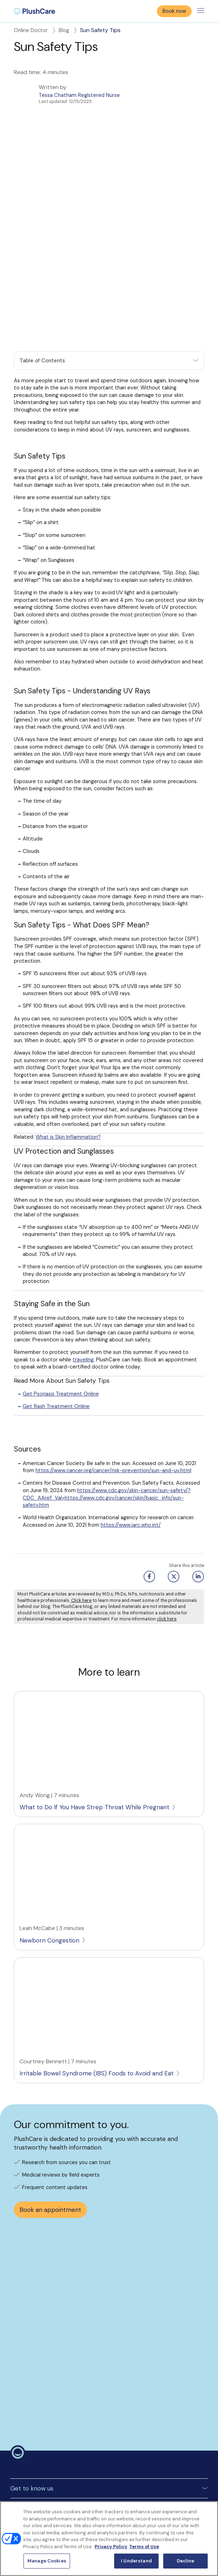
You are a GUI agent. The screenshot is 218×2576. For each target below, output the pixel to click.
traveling (83, 1286)
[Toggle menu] (200, 11)
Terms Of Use (26, 2421)
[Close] (206, 2512)
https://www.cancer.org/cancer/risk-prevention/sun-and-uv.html (113, 1397)
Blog (68, 30)
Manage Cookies (30, 2496)
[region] (109, 2538)
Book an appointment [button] (50, 2137)
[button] (109, 288)
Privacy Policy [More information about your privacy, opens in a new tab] (111, 2547)
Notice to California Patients (45, 2471)
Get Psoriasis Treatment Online (61, 1320)
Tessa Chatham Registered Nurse (79, 95)
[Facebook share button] (148, 1504)
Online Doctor (35, 30)
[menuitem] (34, 11)
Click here (80, 1527)
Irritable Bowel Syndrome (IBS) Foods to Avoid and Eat (100, 2001)
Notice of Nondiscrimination (44, 2484)
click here (166, 1546)
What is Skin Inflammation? (68, 1064)
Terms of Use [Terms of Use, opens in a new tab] (144, 2547)
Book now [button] (174, 11)
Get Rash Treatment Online (56, 1333)
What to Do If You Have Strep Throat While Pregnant (98, 1734)
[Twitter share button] (173, 1504)
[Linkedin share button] (197, 1504)
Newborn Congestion (53, 1867)
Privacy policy (26, 2434)
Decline (185, 2561)
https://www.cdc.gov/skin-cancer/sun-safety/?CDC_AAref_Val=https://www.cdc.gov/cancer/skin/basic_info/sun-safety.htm (107, 1425)
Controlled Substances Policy (46, 2446)
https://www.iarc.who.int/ (131, 1451)
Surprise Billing (27, 2459)
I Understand (136, 2561)
